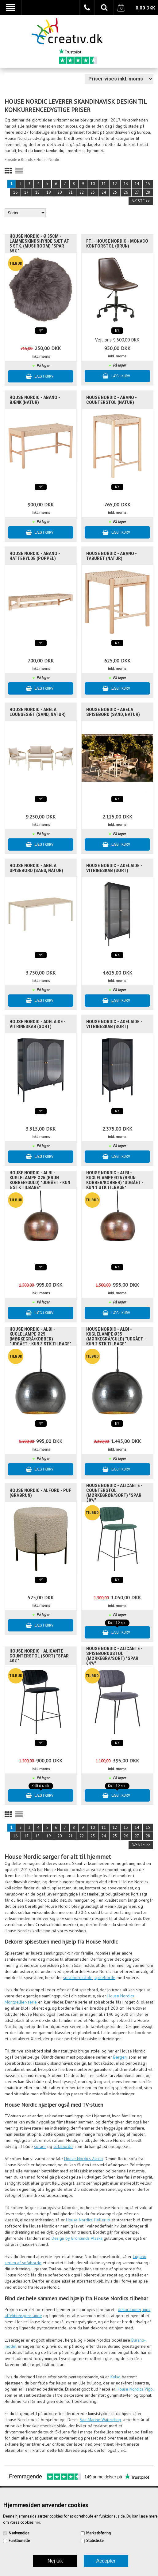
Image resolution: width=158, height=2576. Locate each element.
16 (15, 192)
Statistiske (95, 2540)
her (37, 2522)
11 (104, 183)
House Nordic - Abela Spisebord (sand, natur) (113, 712)
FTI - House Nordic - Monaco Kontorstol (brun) (117, 243)
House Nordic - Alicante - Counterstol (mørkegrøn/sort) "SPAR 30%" (114, 1493)
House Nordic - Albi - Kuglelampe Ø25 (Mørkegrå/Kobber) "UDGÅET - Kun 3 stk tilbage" (40, 1336)
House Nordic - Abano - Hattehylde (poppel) (35, 556)
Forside (11, 159)
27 (137, 192)
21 (70, 192)
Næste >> (141, 200)
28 (148, 192)
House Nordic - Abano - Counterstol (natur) (111, 400)
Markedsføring (98, 2533)
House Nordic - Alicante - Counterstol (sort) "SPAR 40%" (39, 1656)
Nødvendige (19, 2533)
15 (148, 183)
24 (104, 192)
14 (137, 183)
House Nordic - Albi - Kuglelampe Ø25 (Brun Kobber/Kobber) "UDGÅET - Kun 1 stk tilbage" (115, 1180)
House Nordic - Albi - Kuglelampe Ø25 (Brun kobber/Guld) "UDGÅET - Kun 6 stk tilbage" (40, 1180)
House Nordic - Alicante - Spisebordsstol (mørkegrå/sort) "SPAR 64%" (114, 1656)
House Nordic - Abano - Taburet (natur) (111, 556)
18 (37, 192)
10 (93, 183)
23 (93, 192)
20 (59, 192)
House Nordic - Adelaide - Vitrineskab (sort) (114, 868)
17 (26, 192)
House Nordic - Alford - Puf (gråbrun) (40, 1493)
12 (115, 183)
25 (115, 192)
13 (126, 183)
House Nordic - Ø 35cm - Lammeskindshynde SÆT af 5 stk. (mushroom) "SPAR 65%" (39, 243)
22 (81, 192)
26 (126, 192)
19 (48, 192)
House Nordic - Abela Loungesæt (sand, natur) (38, 712)
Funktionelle (19, 2540)
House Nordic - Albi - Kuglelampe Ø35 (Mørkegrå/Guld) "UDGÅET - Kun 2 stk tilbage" (116, 1336)
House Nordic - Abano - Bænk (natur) (35, 400)
